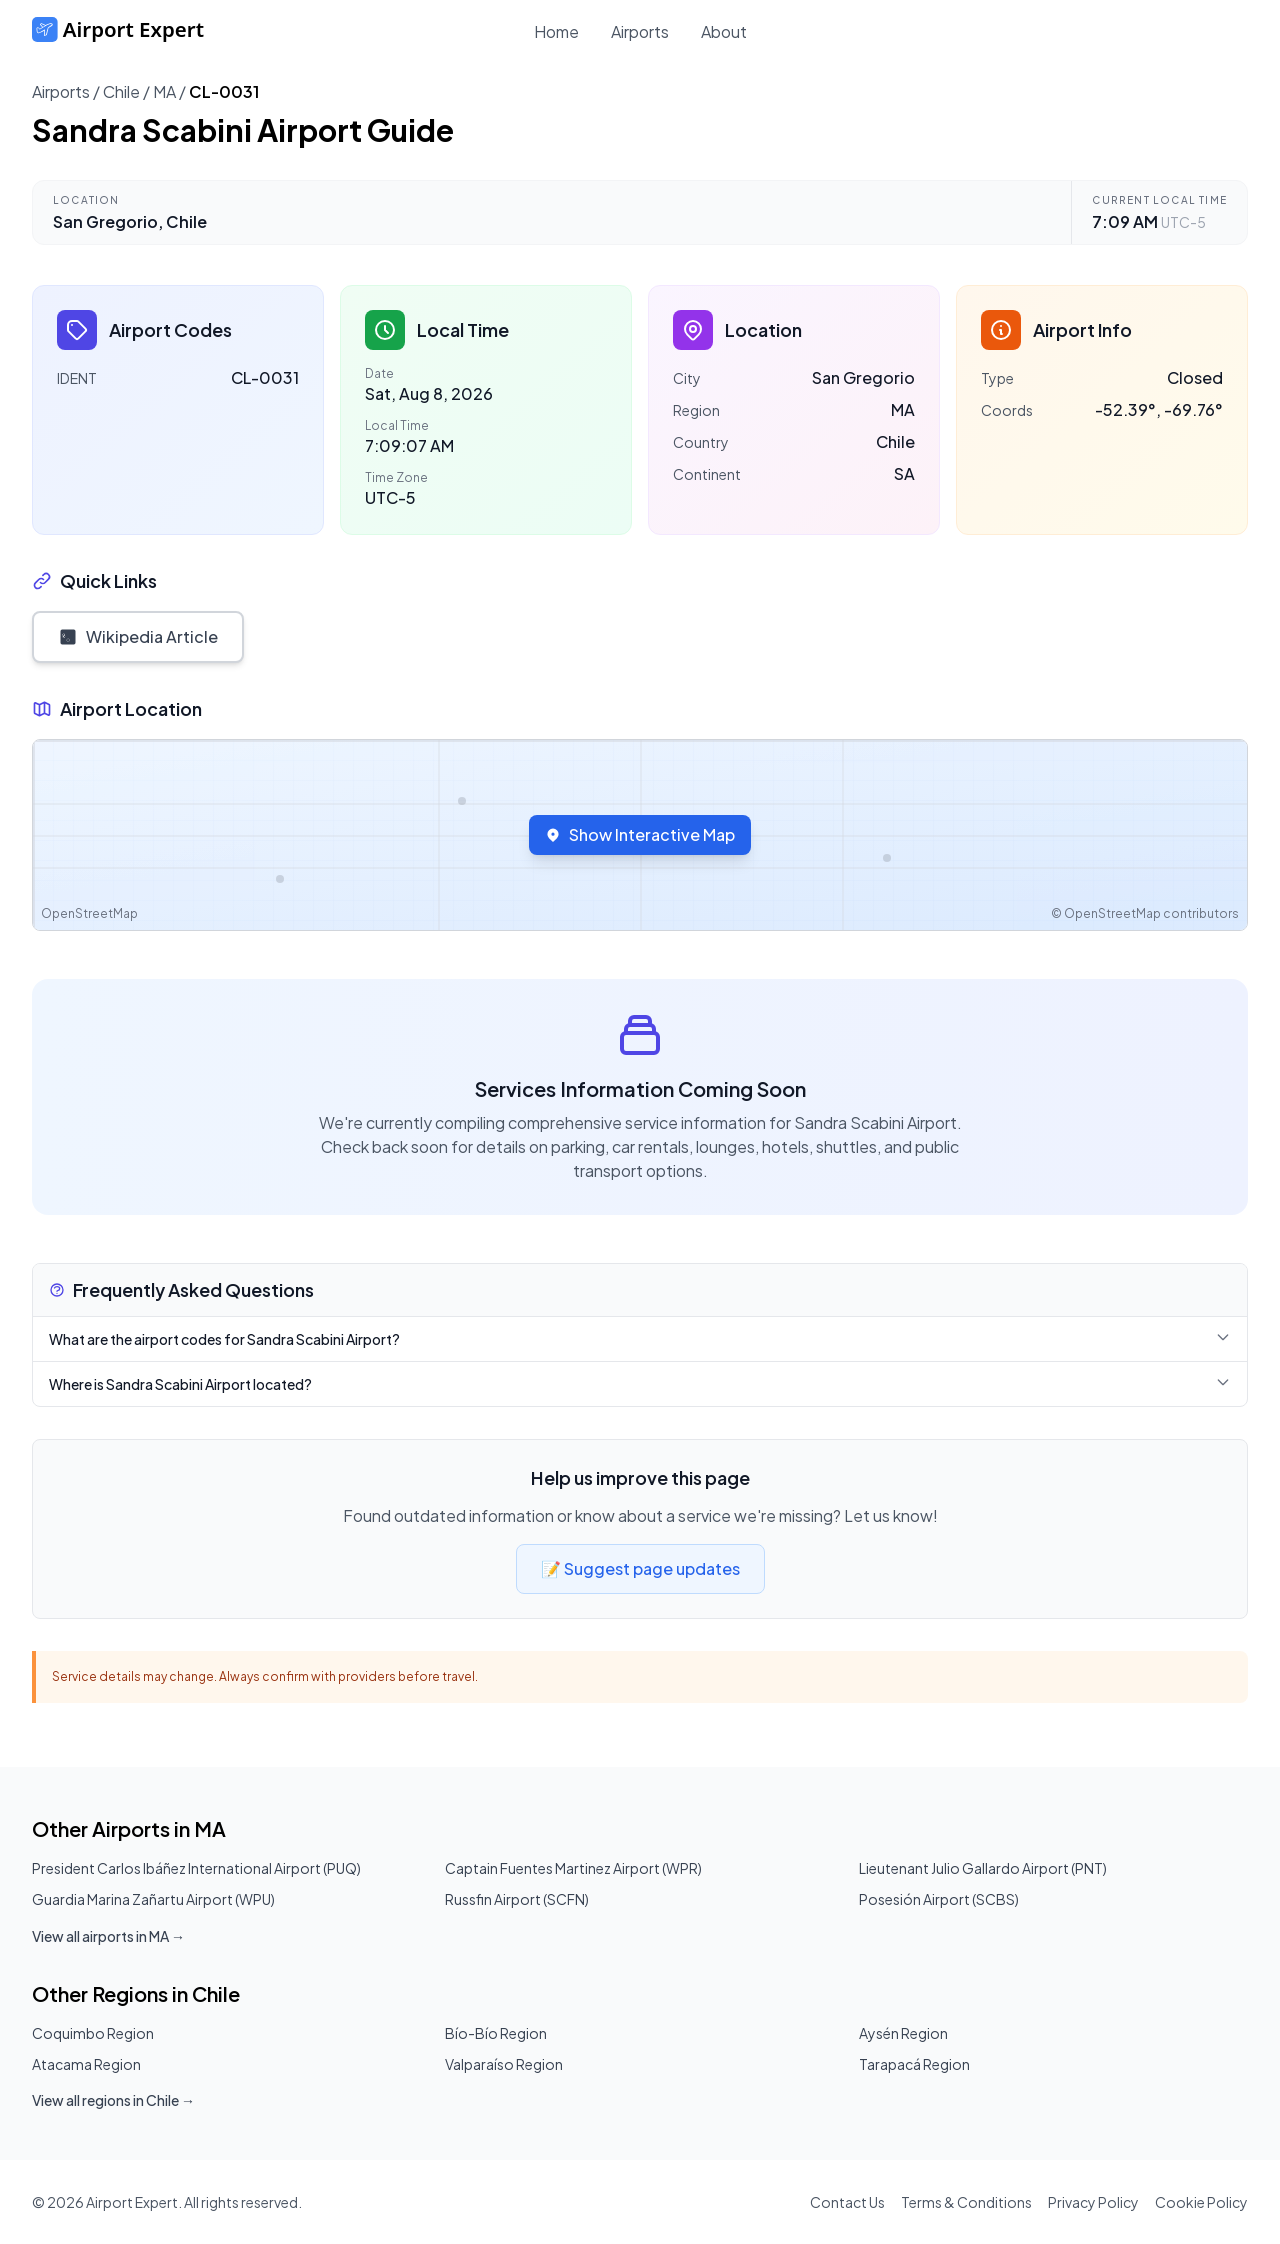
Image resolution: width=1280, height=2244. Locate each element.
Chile (121, 91)
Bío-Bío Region (496, 2033)
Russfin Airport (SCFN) (517, 1899)
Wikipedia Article (138, 636)
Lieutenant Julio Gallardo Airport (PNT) (983, 1868)
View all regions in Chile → (113, 2100)
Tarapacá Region (914, 2064)
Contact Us (847, 2202)
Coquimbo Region (93, 2033)
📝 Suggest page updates (640, 1568)
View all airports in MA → (108, 1936)
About (724, 31)
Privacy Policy (1093, 2202)
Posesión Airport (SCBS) (939, 1899)
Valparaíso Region (504, 2064)
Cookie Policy (1201, 2202)
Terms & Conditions (966, 2202)
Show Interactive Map (640, 834)
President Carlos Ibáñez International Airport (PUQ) (196, 1868)
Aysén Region (903, 2033)
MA (164, 91)
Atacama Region (86, 2064)
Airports (640, 31)
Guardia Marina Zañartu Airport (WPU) (153, 1899)
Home (556, 31)
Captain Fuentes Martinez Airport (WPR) (573, 1868)
